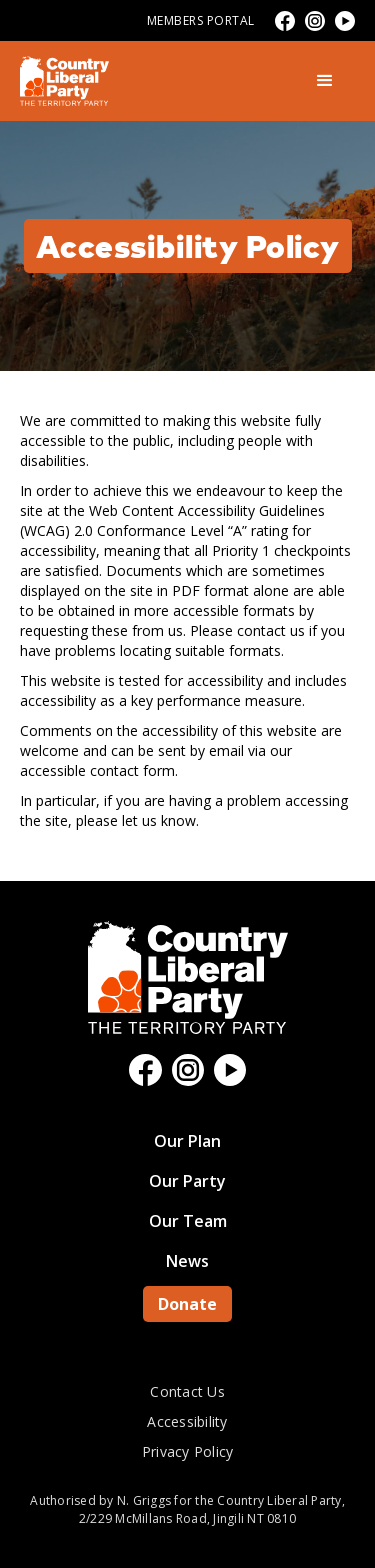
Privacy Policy (188, 1451)
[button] (325, 81)
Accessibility (187, 1421)
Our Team (188, 1221)
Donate (187, 1304)
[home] (64, 81)
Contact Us (187, 1391)
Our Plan (187, 1141)
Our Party (187, 1181)
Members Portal (201, 20)
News (187, 1261)
